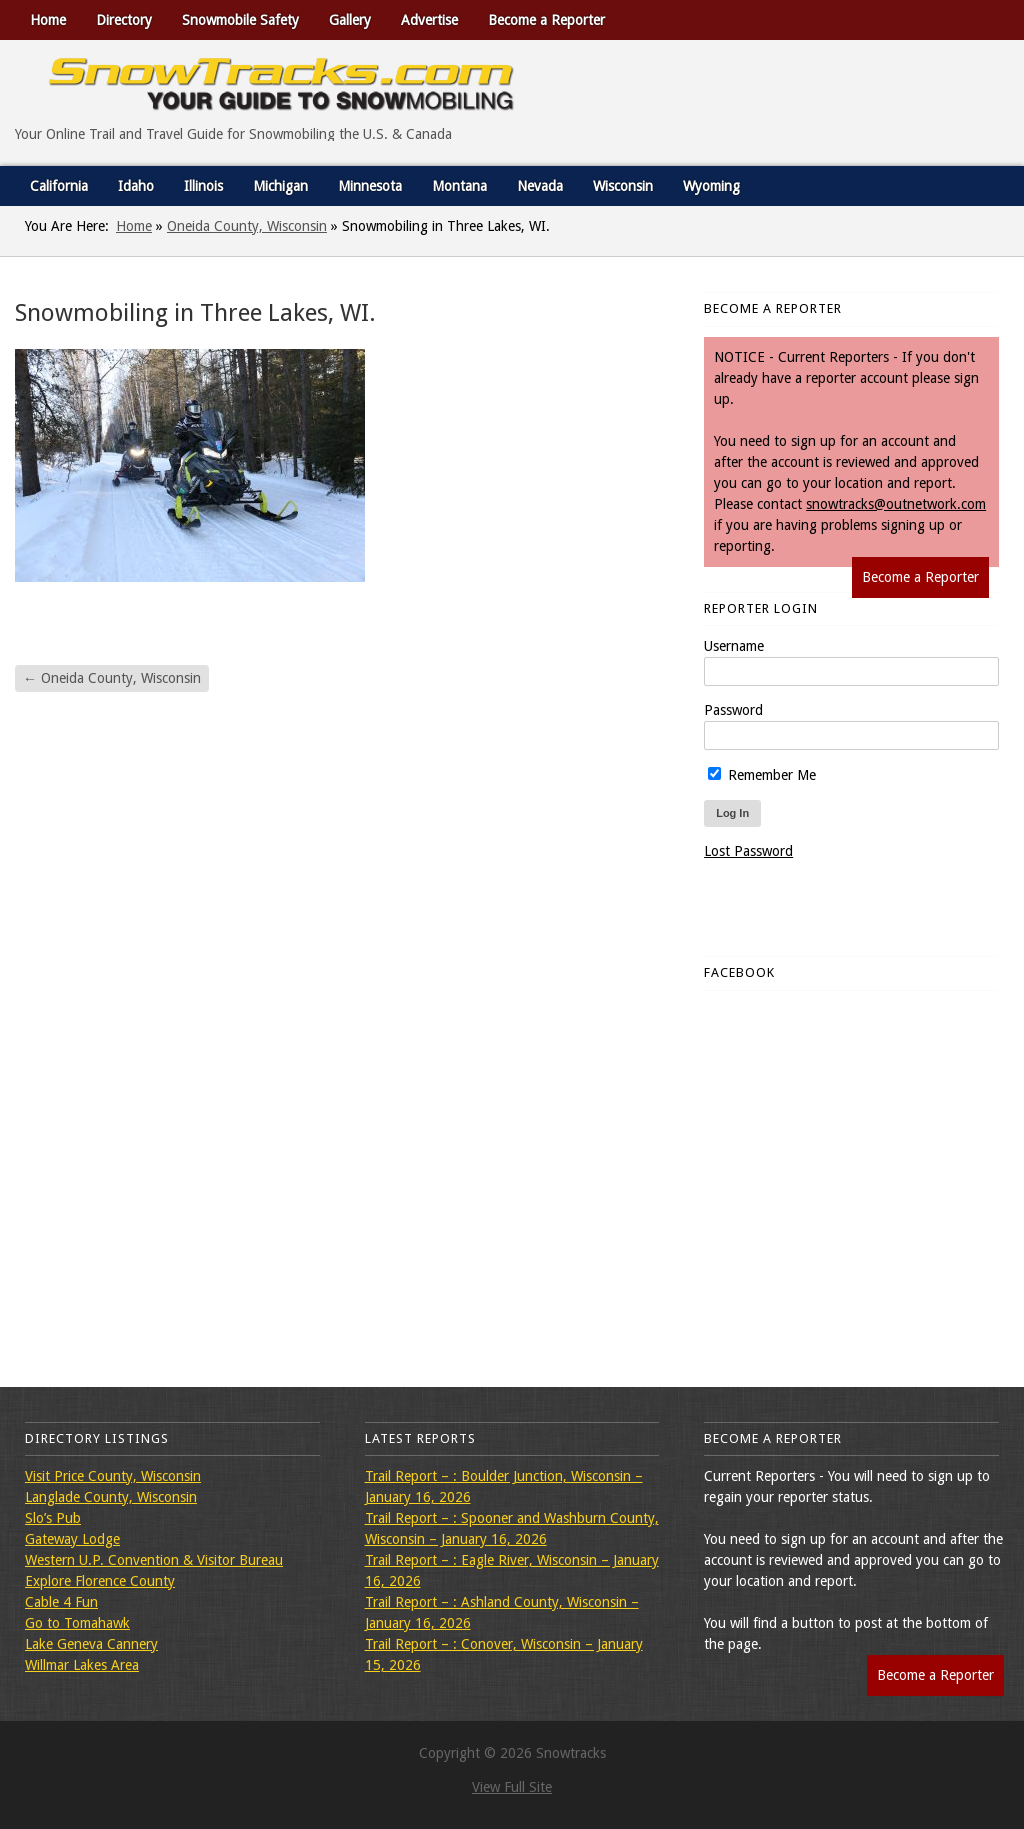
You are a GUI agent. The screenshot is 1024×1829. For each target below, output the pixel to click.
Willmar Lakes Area (82, 1665)
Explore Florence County (100, 1581)
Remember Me (762, 775)
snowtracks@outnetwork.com (896, 504)
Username (734, 646)
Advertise (429, 20)
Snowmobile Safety (240, 20)
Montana (459, 186)
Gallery (350, 20)
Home (48, 20)
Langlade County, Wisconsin (111, 1497)
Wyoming (711, 186)
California (59, 186)
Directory (124, 20)
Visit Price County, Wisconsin (113, 1476)
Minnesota (370, 186)
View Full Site (512, 1787)
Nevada (540, 186)
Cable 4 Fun (61, 1602)
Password (733, 710)
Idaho (136, 186)
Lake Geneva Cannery (91, 1644)
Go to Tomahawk (77, 1623)
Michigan (280, 186)
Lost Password (748, 851)
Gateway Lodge (72, 1539)
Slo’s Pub (53, 1518)
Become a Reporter (546, 20)
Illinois (203, 186)
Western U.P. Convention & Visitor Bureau (154, 1560)
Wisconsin (623, 186)
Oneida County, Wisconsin (247, 226)
